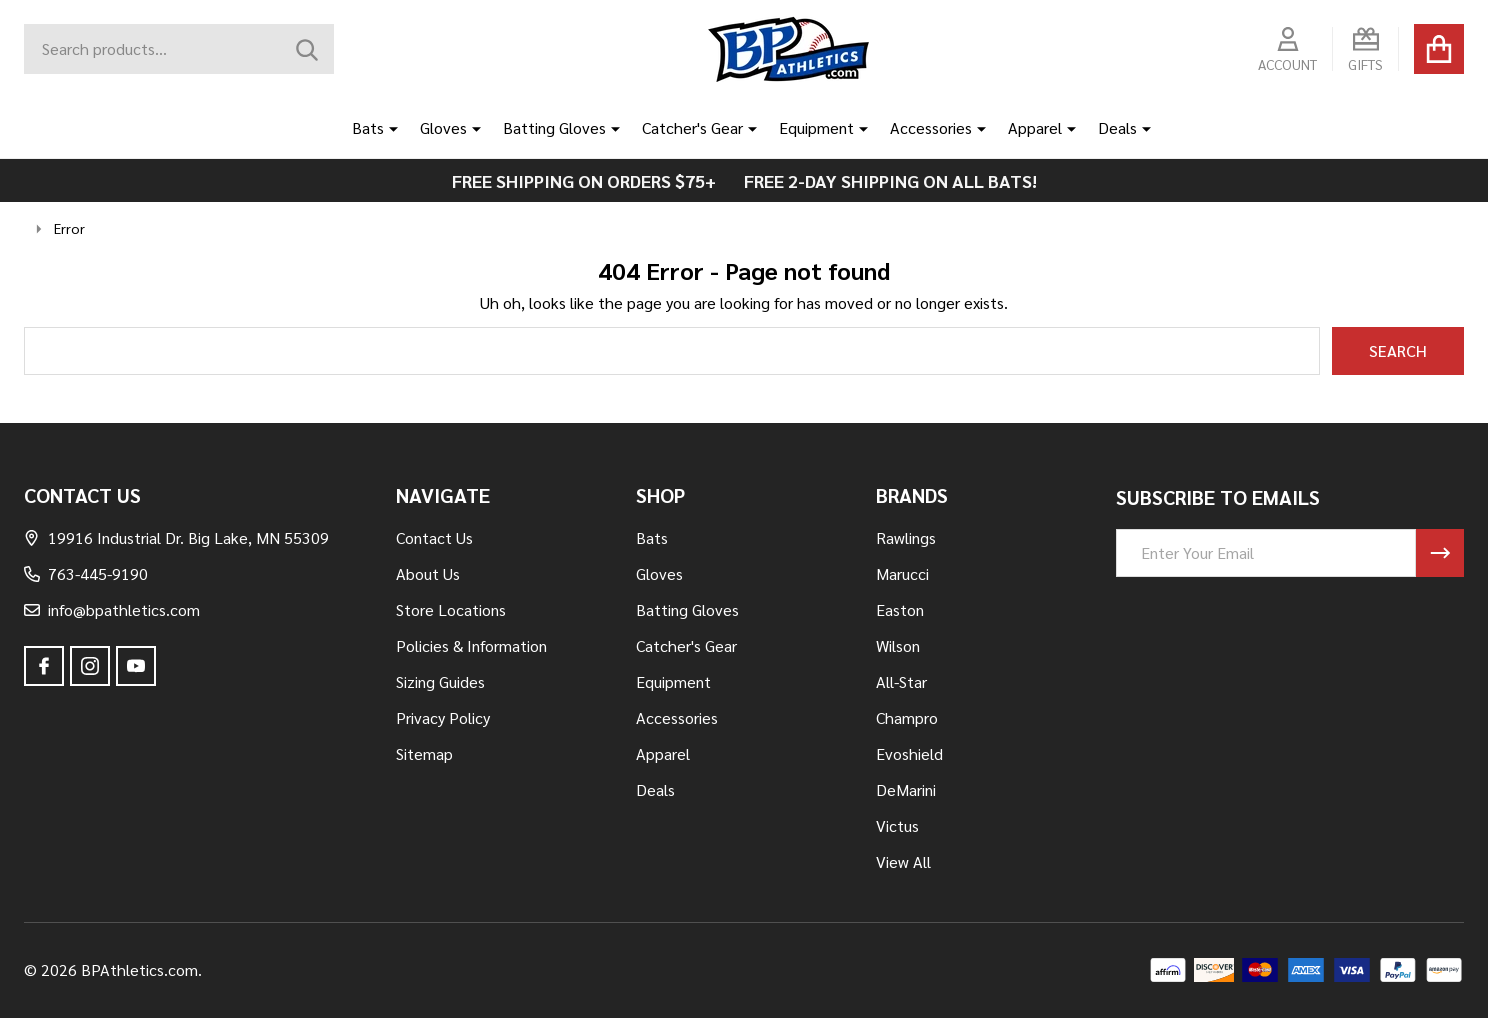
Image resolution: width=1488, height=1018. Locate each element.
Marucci (902, 573)
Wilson (898, 645)
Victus (897, 825)
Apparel (1035, 127)
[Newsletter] (1440, 553)
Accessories (931, 127)
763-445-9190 (86, 573)
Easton (900, 609)
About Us (428, 573)
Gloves (443, 127)
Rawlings (906, 537)
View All (903, 861)
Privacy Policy (443, 717)
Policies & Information (471, 645)
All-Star (901, 681)
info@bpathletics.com (112, 609)
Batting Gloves (554, 127)
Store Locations (451, 609)
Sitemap (424, 753)
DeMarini (906, 789)
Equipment (816, 127)
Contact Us (434, 537)
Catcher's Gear (692, 127)
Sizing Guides (440, 681)
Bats (368, 127)
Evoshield (909, 753)
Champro (907, 717)
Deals (1117, 127)
